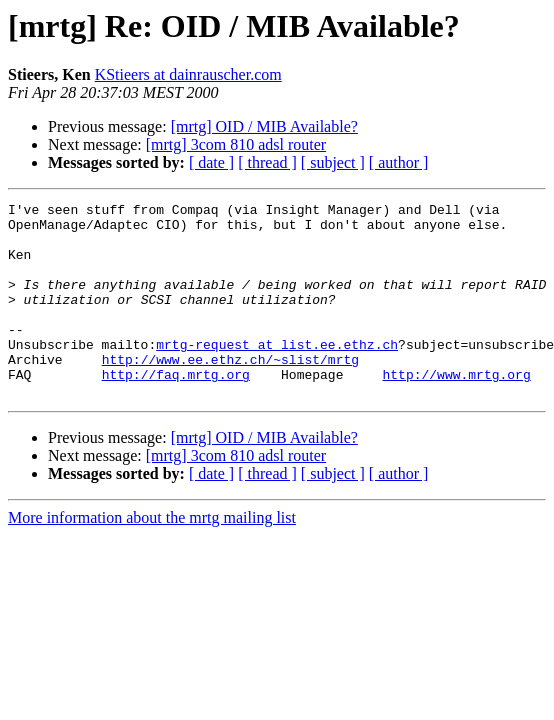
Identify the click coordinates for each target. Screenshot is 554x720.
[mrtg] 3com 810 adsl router (236, 144)
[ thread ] (267, 162)
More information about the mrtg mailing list (152, 556)
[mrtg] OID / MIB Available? (264, 126)
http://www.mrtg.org (456, 410)
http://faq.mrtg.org (176, 410)
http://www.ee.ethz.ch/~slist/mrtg (230, 392)
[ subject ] (333, 162)
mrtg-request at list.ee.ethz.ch (277, 374)
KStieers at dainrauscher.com (188, 74)
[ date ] (211, 162)
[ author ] (399, 162)
